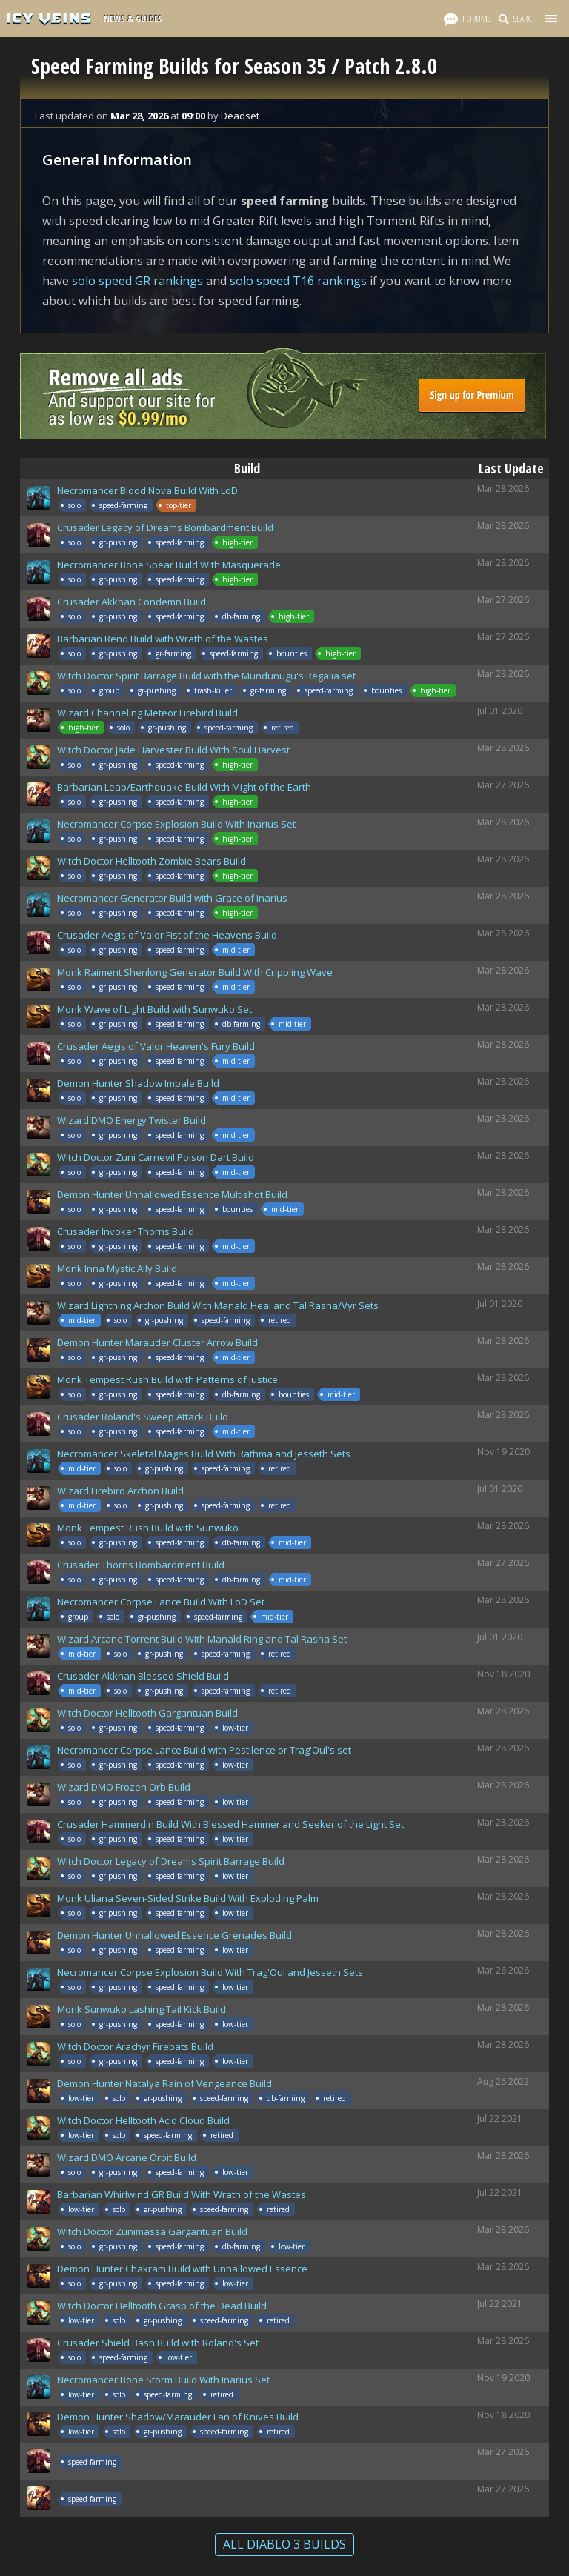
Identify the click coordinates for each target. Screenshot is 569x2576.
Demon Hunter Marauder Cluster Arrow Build (157, 1342)
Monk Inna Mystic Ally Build (117, 1268)
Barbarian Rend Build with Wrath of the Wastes (162, 638)
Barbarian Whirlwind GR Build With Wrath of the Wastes (181, 2194)
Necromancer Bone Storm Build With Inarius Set (163, 2379)
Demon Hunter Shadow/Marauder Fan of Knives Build (178, 2416)
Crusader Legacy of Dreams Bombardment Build (165, 527)
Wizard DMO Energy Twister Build (131, 1120)
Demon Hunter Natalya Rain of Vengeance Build (164, 2083)
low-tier (235, 1728)
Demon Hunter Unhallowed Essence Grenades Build (174, 1935)
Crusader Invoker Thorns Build (125, 1231)
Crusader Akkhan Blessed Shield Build (143, 1676)
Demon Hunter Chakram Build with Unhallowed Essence (182, 2268)
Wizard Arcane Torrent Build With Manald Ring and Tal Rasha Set (202, 1638)
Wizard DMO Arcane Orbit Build (126, 2157)
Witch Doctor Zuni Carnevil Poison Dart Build (155, 1157)
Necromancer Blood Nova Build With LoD (147, 490)
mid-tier (236, 950)
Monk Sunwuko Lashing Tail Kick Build (141, 2009)
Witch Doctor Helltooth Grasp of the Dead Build (162, 2305)
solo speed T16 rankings (298, 281)
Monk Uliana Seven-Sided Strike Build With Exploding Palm (188, 1898)
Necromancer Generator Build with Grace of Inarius (172, 898)
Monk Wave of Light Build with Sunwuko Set (154, 1009)
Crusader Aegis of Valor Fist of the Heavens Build (167, 935)
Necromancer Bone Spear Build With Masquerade (169, 564)
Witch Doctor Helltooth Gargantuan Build (147, 1713)
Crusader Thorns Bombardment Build (140, 1564)
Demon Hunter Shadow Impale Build (138, 1083)
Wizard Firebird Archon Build (120, 1490)
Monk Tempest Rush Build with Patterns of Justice (167, 1379)
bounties (291, 653)
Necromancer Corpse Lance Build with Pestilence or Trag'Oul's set (204, 1750)
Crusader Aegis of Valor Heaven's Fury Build (156, 1046)
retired (282, 727)
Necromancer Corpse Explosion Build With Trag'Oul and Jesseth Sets (210, 1972)
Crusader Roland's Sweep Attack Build (142, 1416)
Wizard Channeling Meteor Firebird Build (147, 712)
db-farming (241, 616)
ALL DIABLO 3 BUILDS (284, 2544)
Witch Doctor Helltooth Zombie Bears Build (151, 861)
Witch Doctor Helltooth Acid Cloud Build (143, 2120)
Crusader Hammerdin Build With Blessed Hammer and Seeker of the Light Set (230, 1824)
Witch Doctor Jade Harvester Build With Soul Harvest (173, 749)
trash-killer (213, 690)
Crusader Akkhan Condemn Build (131, 601)
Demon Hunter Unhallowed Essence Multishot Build (172, 1194)
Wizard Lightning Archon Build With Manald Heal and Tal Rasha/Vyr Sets (218, 1305)
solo (74, 505)
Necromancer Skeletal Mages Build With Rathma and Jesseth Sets (203, 1453)
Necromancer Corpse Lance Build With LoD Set (160, 1601)
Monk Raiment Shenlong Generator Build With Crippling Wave (195, 972)
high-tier (237, 542)
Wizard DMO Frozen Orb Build (123, 1787)
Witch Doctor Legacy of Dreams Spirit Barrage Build (170, 1861)
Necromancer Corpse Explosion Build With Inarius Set (176, 824)
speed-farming (123, 505)
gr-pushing (118, 542)
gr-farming (173, 653)
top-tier (178, 505)
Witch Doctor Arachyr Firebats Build (135, 2046)
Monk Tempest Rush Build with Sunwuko (148, 1527)
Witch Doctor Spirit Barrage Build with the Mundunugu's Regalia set (206, 675)
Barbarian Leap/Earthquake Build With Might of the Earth (184, 786)
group (109, 690)
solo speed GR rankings (137, 281)
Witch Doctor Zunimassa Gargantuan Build (152, 2231)
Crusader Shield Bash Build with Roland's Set (158, 2342)
